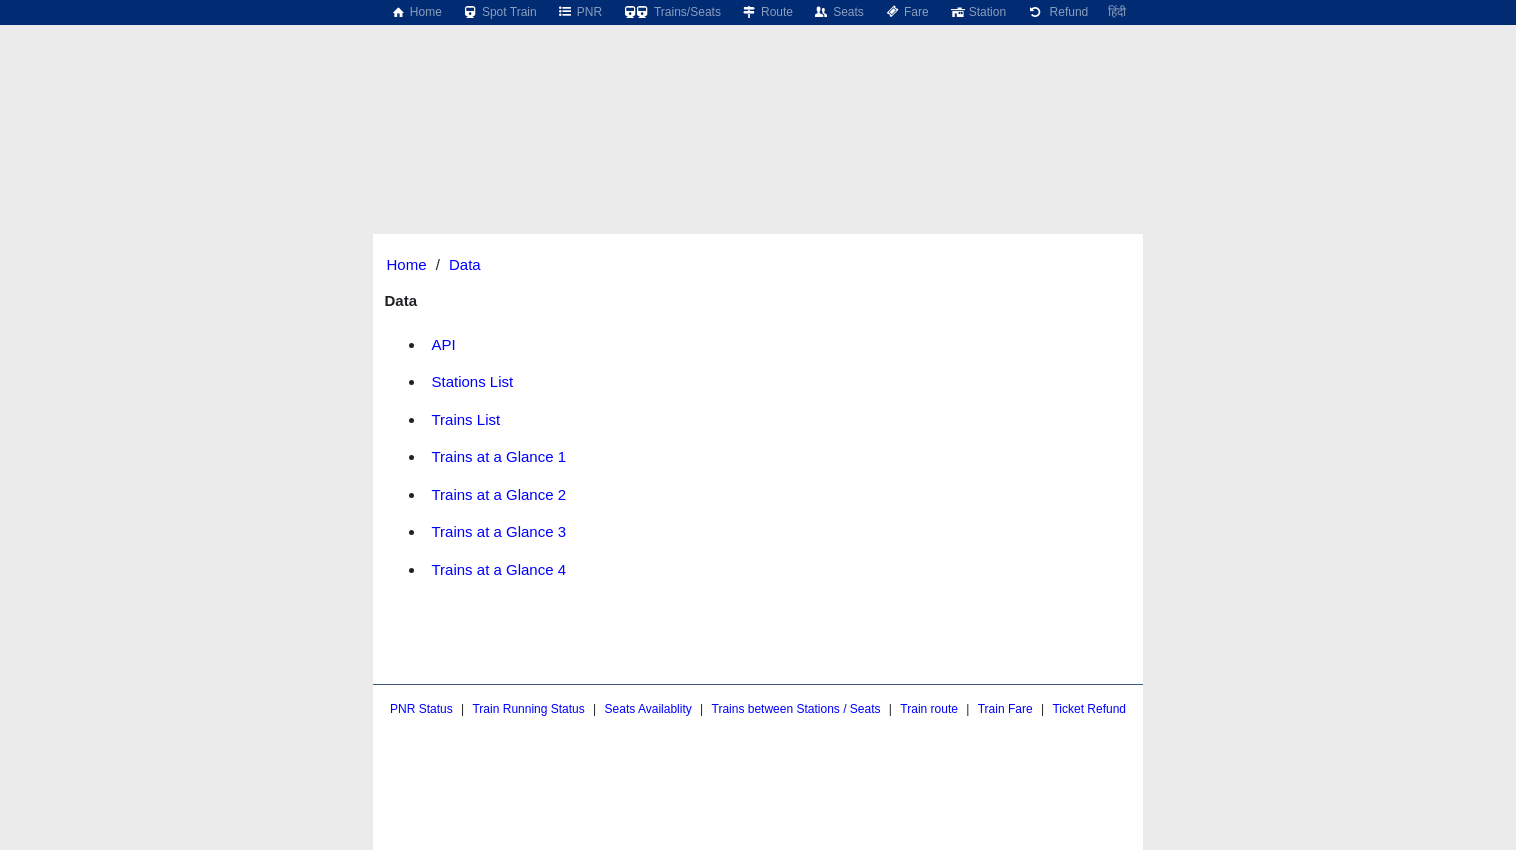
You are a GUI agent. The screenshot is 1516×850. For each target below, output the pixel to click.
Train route (929, 709)
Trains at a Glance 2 (499, 494)
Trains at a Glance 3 (499, 531)
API (444, 344)
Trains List (466, 419)
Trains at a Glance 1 (499, 456)
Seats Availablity (648, 709)
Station (977, 12)
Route (767, 12)
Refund (1057, 12)
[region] (758, 75)
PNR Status (421, 709)
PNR (579, 12)
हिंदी (1117, 12)
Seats (838, 12)
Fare (906, 12)
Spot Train (499, 12)
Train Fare (1005, 709)
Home (416, 12)
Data (465, 264)
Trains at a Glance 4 (499, 569)
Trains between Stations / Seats (796, 709)
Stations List (473, 381)
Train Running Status (528, 709)
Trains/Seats (671, 12)
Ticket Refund (1089, 709)
